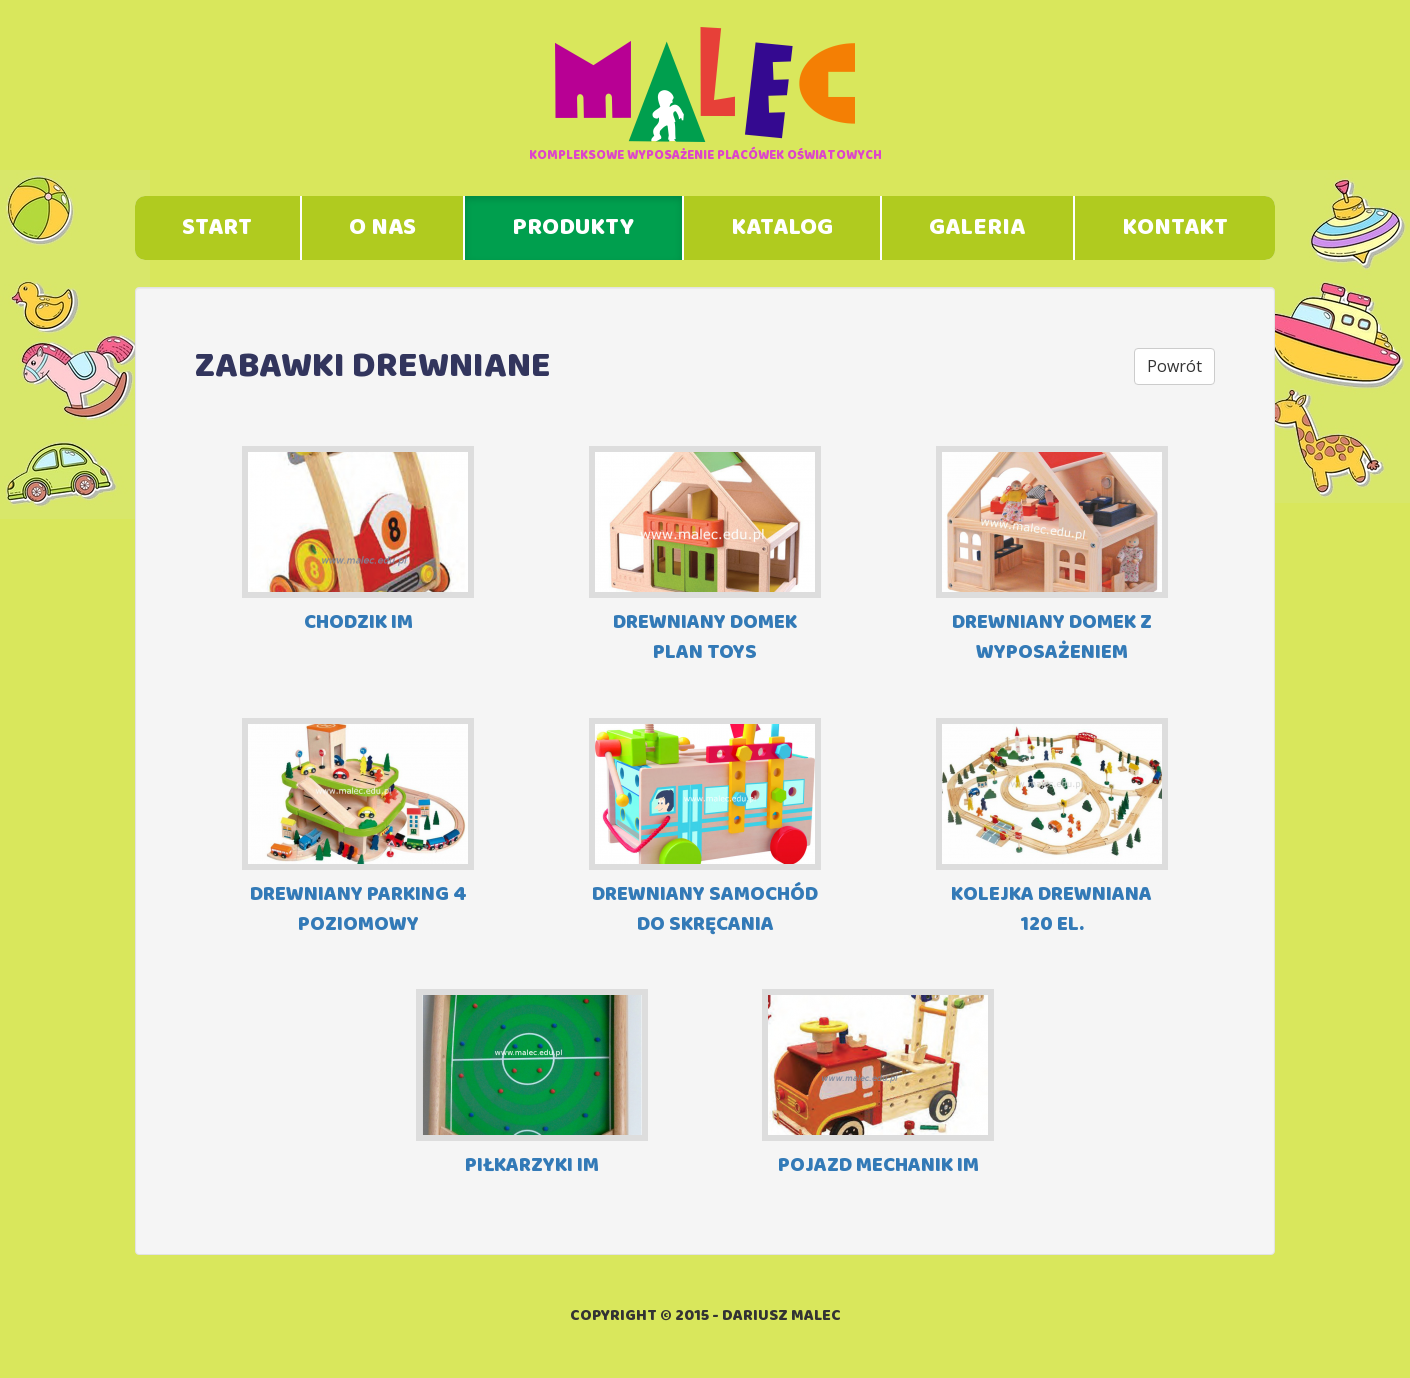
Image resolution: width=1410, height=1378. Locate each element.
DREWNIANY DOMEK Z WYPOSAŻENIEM (1052, 556)
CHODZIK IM (358, 542)
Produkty (573, 228)
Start (217, 228)
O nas (382, 228)
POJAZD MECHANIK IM (878, 1085)
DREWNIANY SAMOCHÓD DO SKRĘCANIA (705, 828)
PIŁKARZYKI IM (532, 1085)
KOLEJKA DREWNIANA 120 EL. (1052, 828)
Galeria (977, 228)
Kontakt (1175, 228)
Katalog (782, 228)
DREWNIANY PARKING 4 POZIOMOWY (358, 828)
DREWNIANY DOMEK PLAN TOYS (705, 556)
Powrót (1174, 366)
